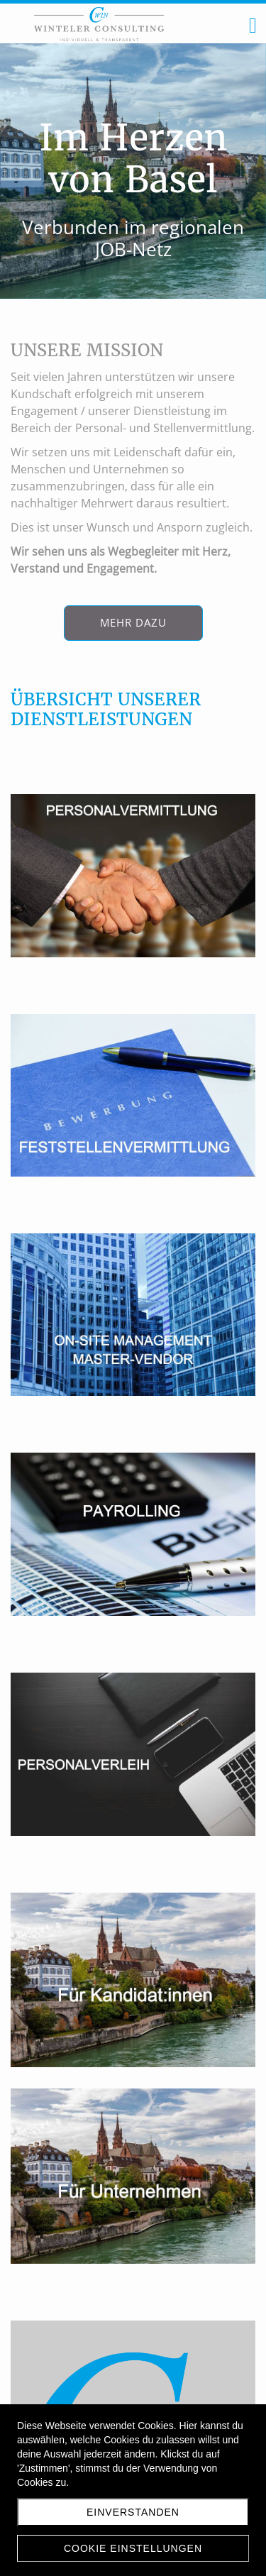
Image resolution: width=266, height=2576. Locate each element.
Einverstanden (133, 2512)
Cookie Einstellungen (133, 2548)
